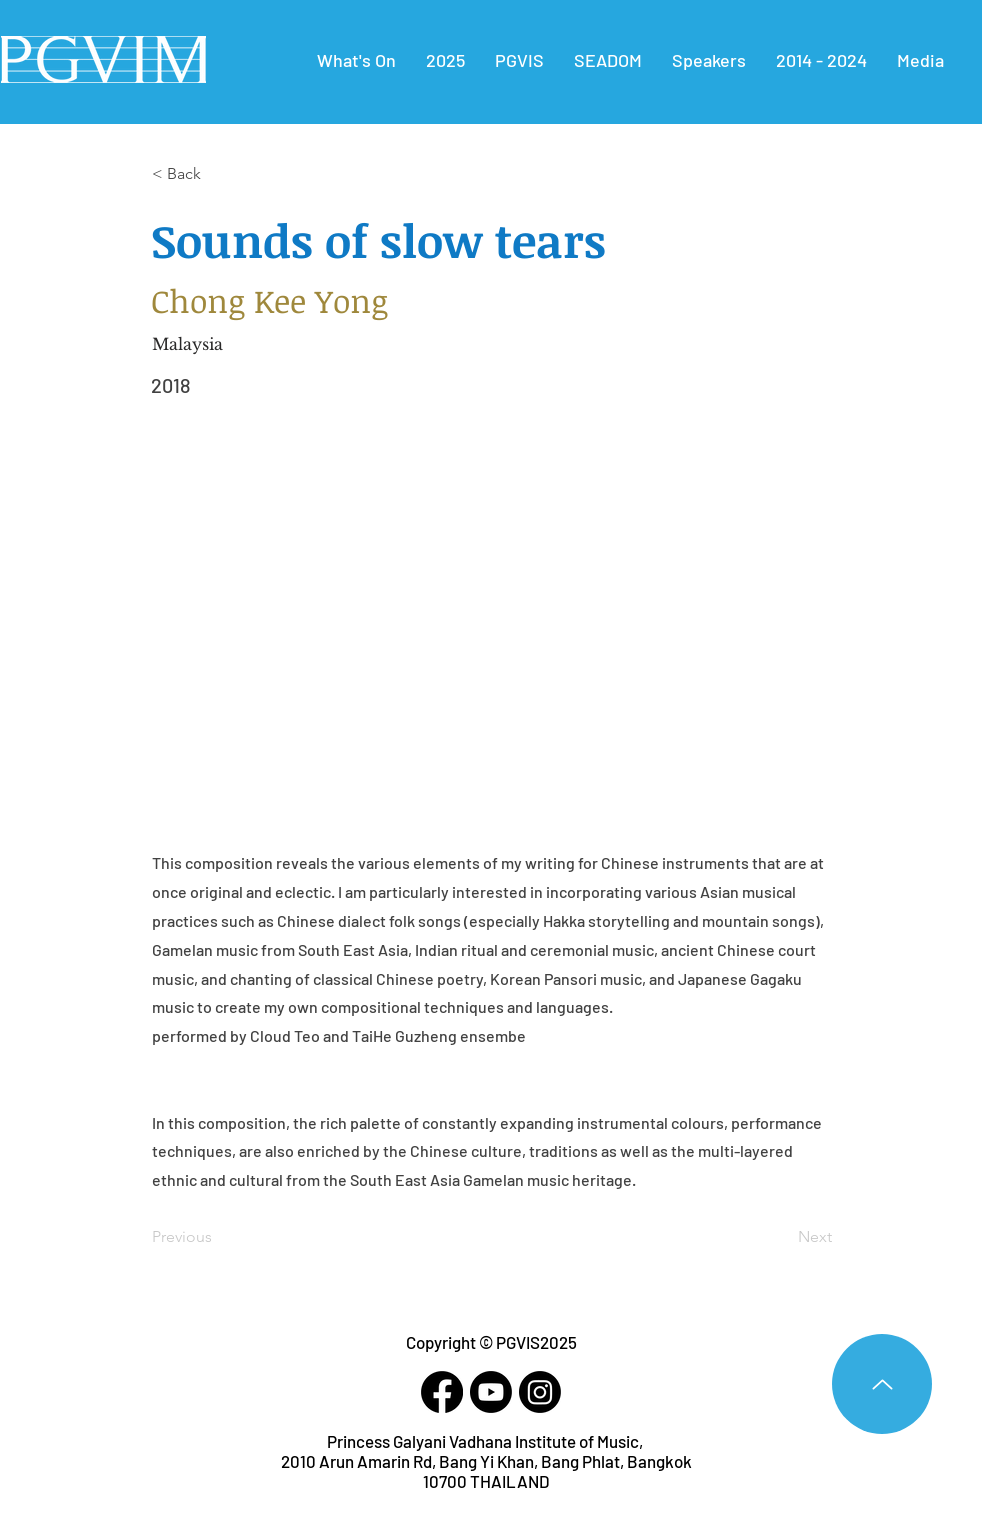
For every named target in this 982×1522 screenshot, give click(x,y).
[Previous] (218, 1237)
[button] (821, 60)
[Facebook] (442, 1392)
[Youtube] (491, 1392)
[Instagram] (540, 1392)
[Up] (882, 1384)
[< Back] (218, 174)
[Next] (782, 1237)
